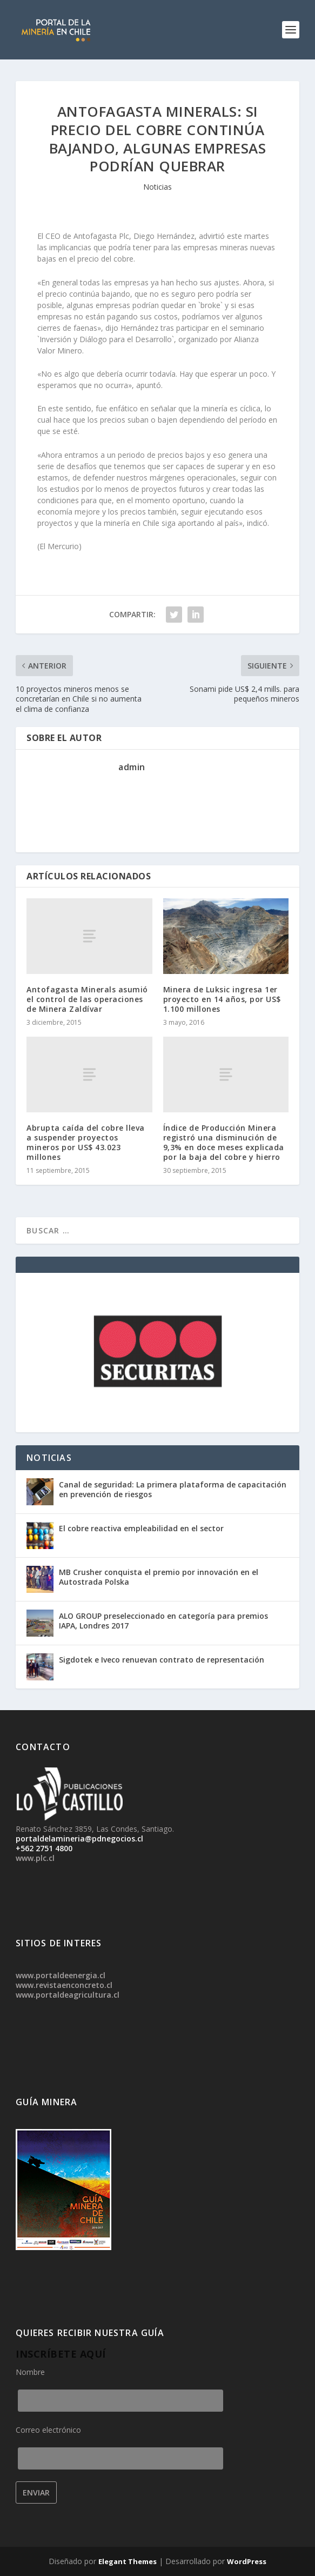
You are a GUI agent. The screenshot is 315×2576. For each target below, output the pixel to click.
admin (131, 767)
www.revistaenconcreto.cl (64, 1985)
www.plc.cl (35, 1858)
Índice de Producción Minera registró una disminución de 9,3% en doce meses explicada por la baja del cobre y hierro (223, 1143)
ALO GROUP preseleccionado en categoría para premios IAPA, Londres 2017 (163, 1621)
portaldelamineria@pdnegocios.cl (79, 1838)
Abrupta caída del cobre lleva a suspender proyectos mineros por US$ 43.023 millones (85, 1143)
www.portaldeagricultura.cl (67, 1995)
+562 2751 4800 (44, 1848)
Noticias (157, 187)
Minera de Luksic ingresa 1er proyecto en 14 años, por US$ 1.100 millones (222, 999)
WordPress (246, 2561)
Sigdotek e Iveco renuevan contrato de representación (161, 1659)
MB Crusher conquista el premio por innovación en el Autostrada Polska (158, 1577)
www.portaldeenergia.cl (60, 1975)
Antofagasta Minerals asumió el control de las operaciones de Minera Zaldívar (87, 999)
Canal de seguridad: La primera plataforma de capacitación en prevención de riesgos (172, 1489)
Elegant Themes (127, 2561)
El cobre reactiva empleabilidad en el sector (141, 1528)
